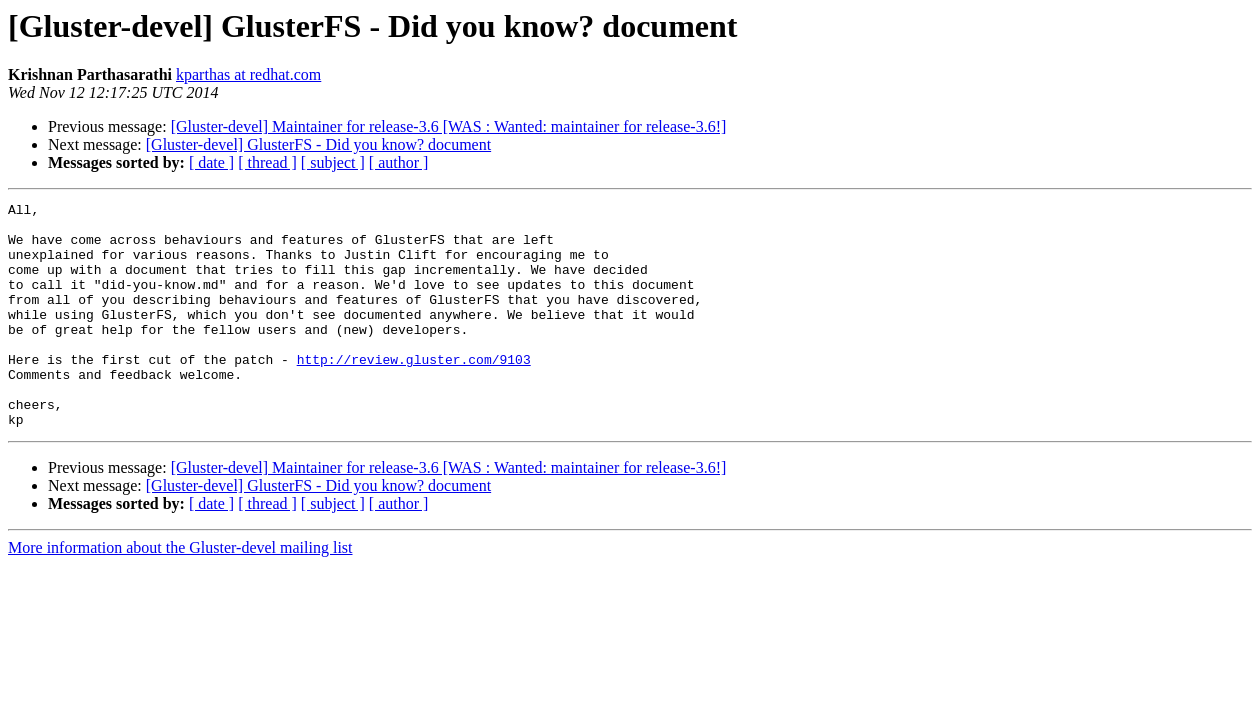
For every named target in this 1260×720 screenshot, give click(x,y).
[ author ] (399, 162)
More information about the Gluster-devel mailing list (180, 592)
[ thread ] (267, 162)
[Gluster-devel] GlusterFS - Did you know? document (318, 144)
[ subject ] (333, 162)
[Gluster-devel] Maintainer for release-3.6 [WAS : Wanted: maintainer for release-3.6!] (449, 126)
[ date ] (211, 162)
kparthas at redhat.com (248, 74)
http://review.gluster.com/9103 (414, 392)
